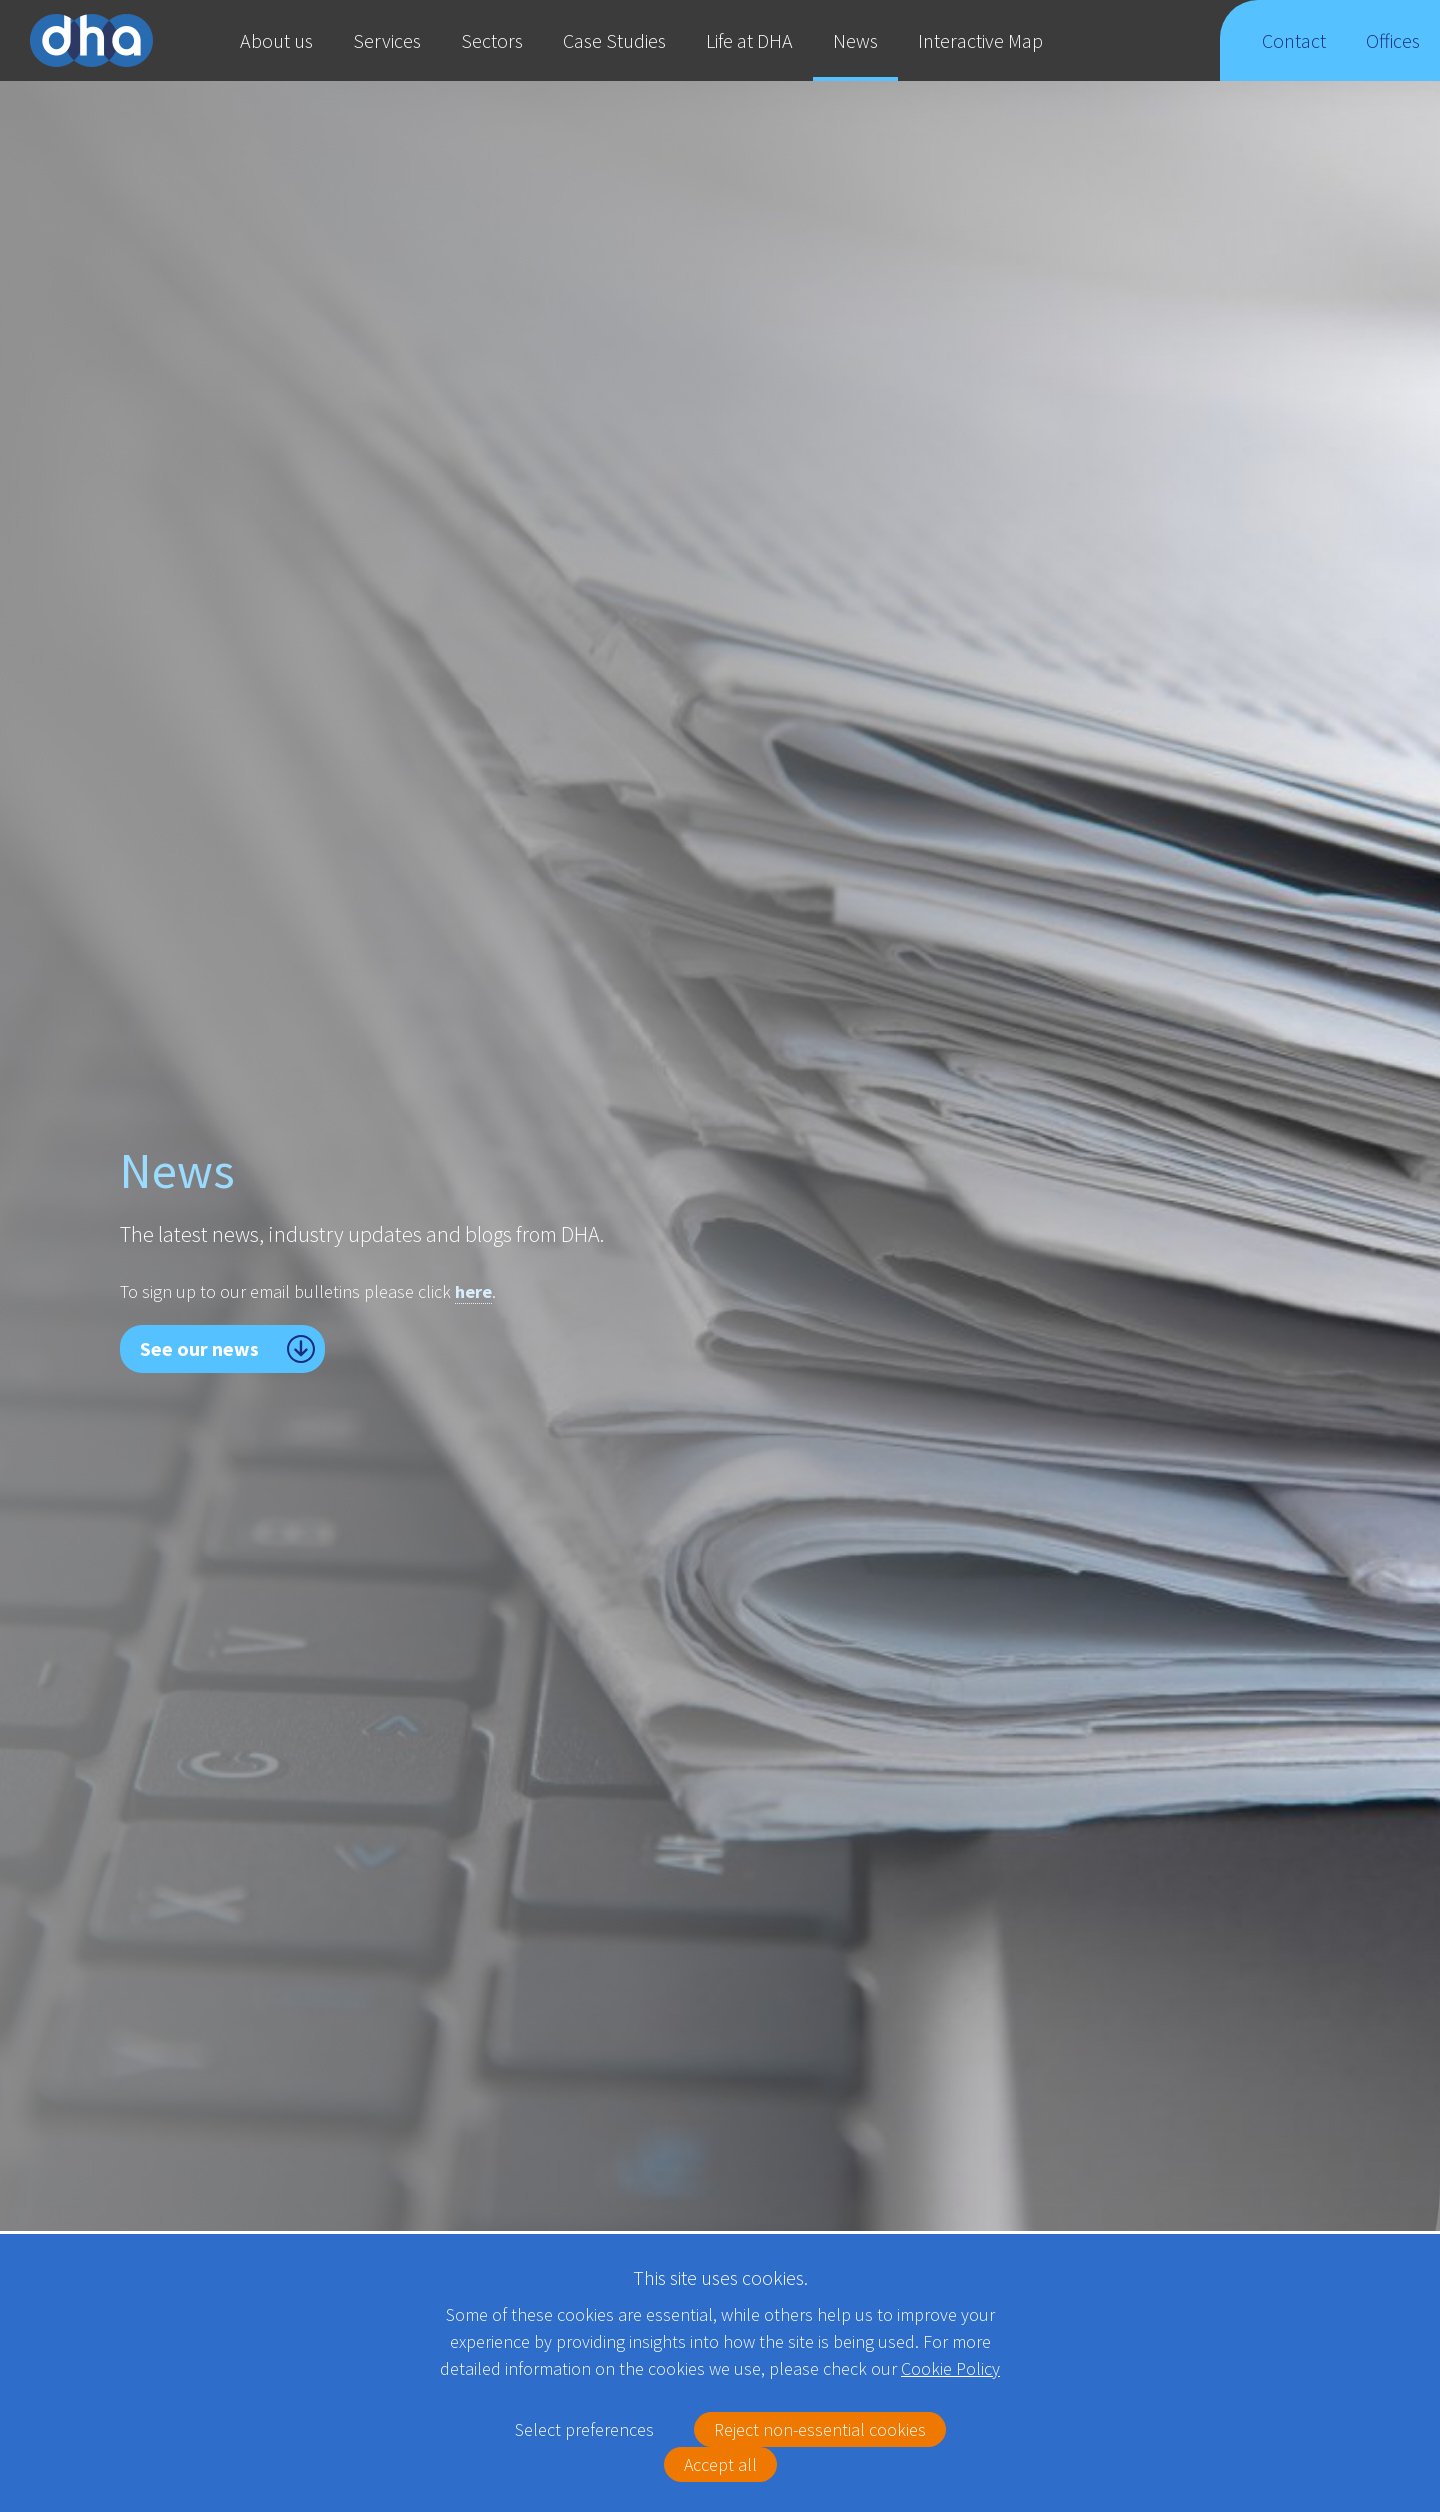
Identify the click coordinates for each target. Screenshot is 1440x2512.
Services (387, 40)
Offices (1393, 54)
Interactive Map (980, 40)
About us (276, 40)
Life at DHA (749, 40)
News (855, 40)
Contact (1294, 54)
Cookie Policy (950, 2368)
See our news (199, 1348)
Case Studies (614, 40)
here (473, 1291)
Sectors (492, 40)
